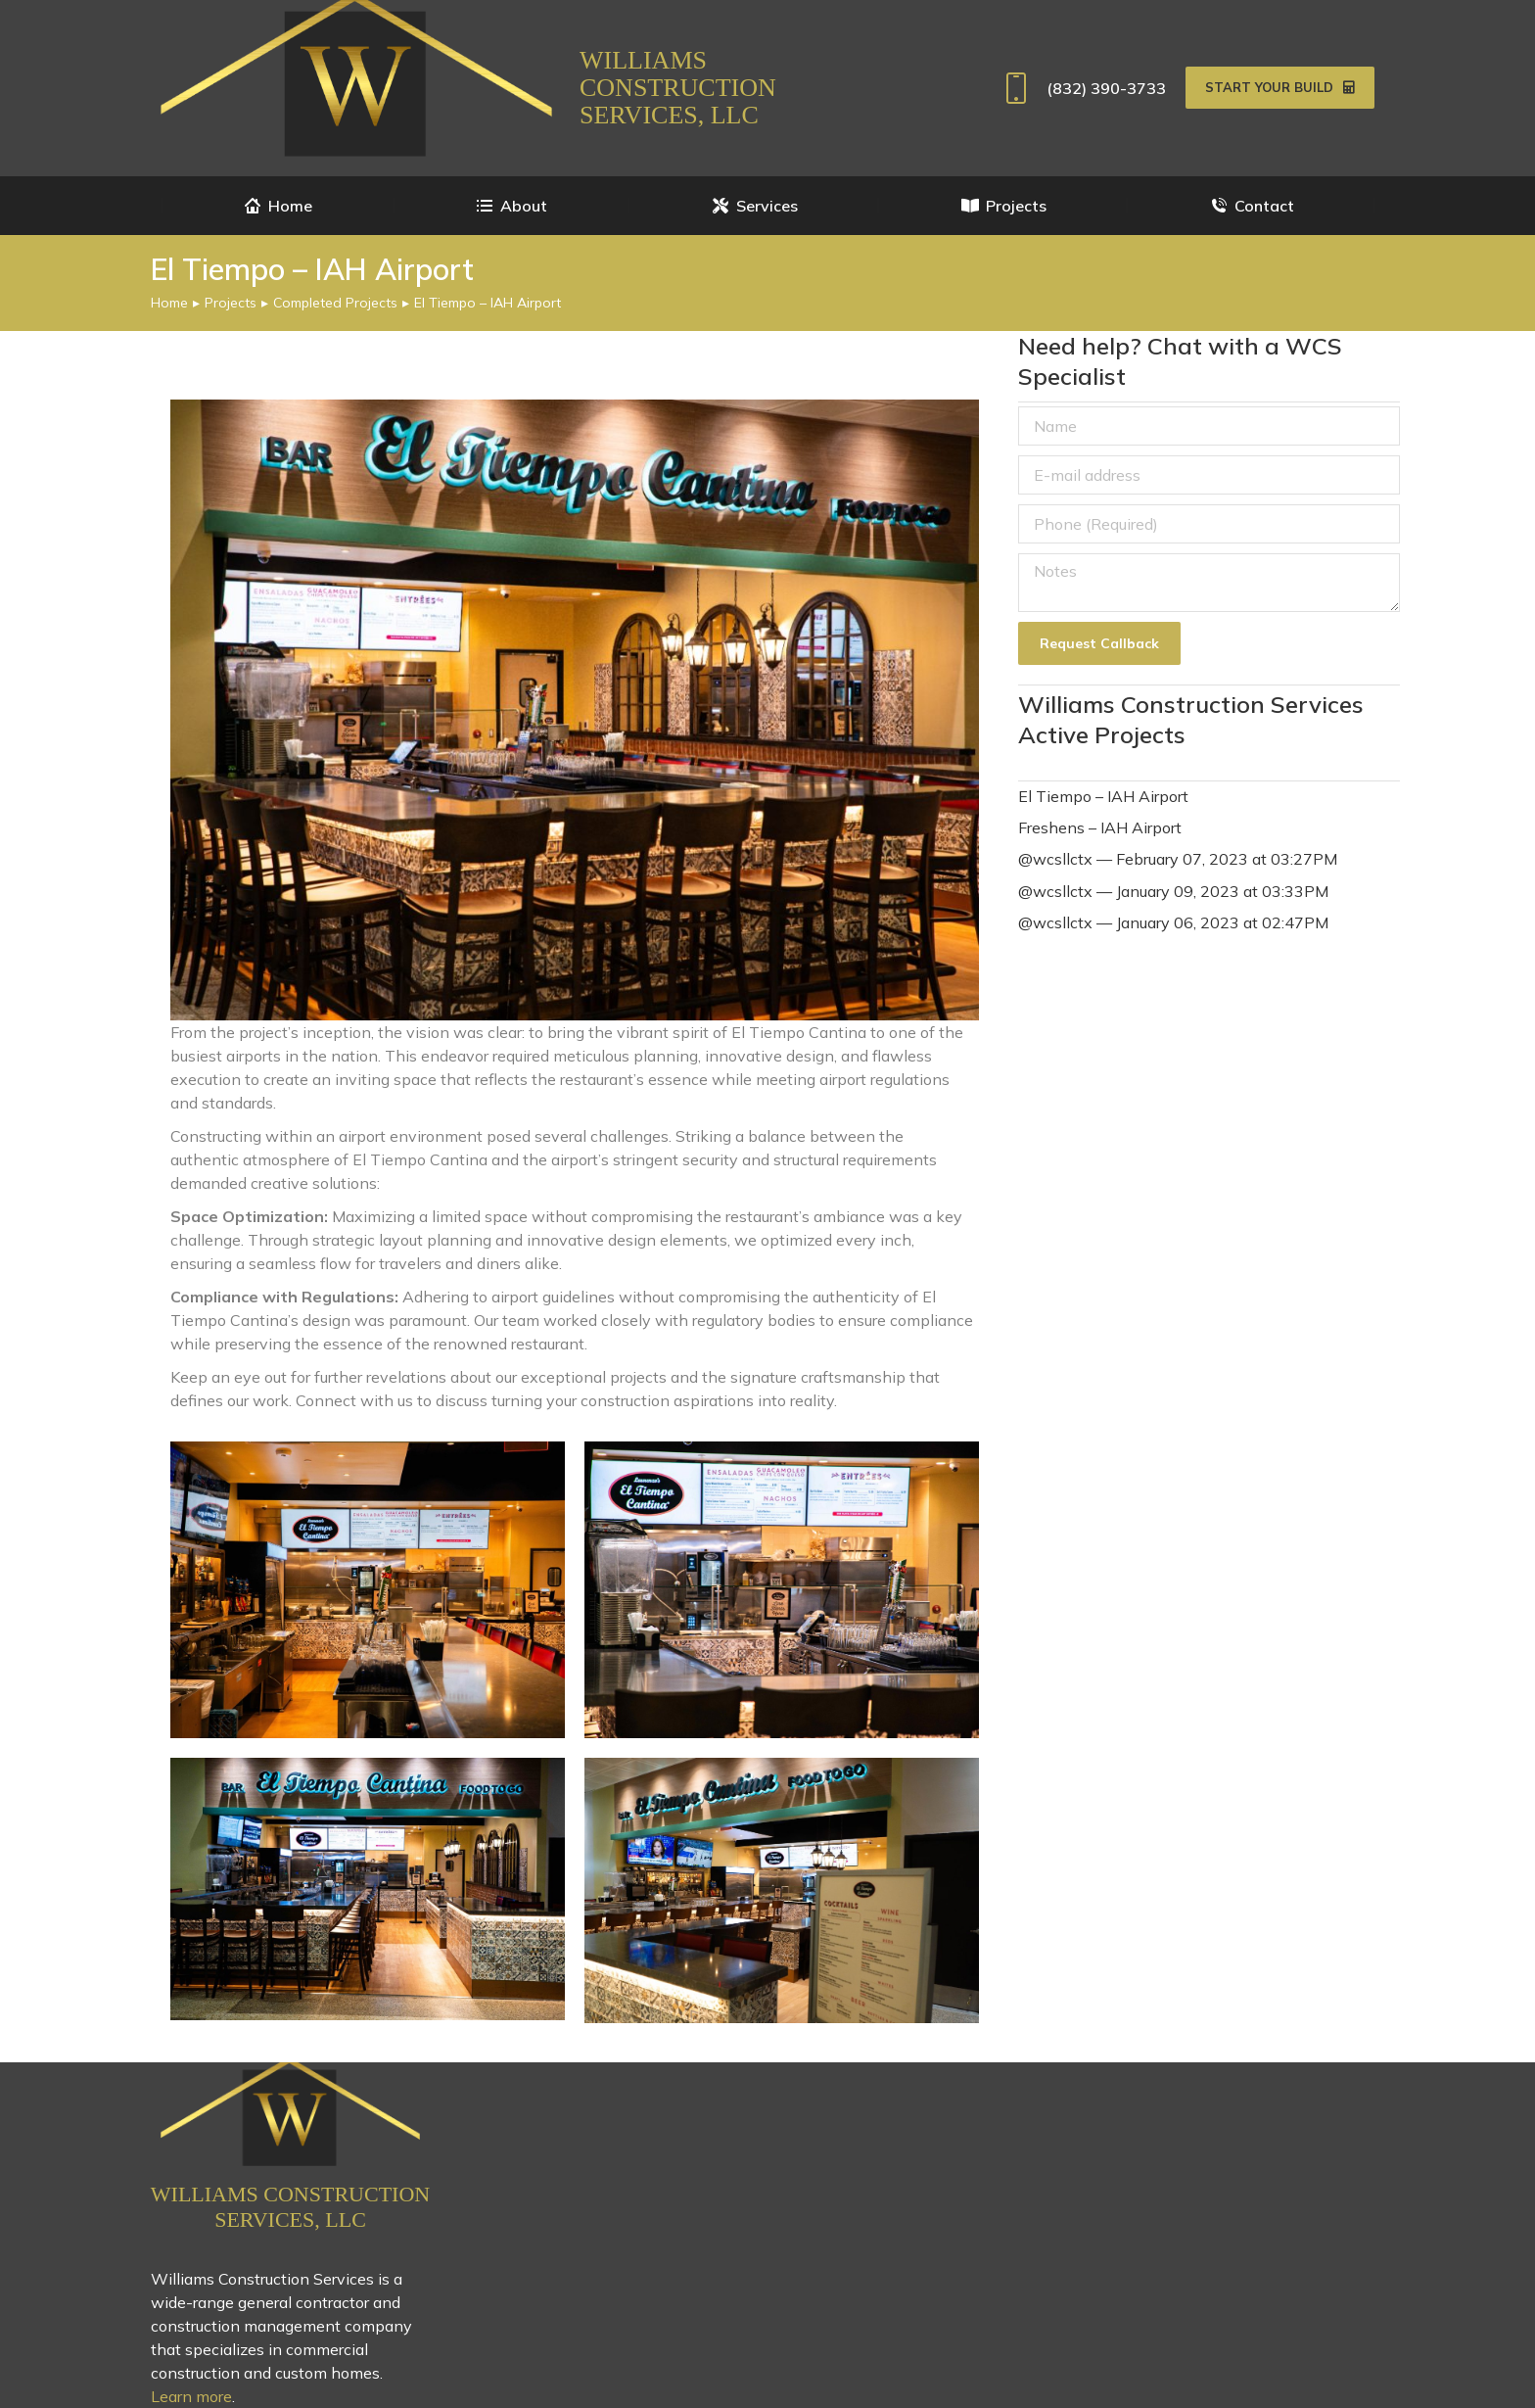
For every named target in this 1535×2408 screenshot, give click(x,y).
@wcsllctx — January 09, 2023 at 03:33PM (1173, 891)
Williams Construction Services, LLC (678, 87)
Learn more (191, 2396)
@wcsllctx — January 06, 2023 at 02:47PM (1173, 922)
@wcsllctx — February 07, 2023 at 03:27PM (1177, 859)
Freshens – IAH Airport (1100, 827)
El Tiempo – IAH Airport (1103, 796)
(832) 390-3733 (1081, 88)
